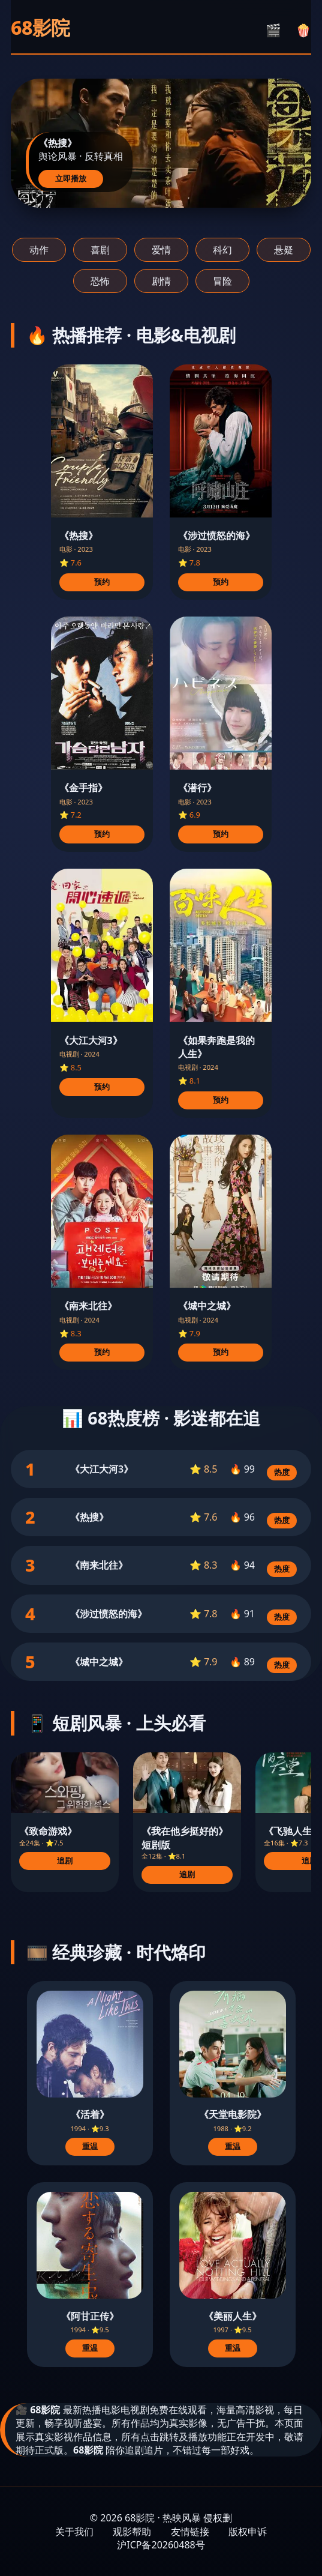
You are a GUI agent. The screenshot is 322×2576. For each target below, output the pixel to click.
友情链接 (190, 2531)
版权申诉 (247, 2531)
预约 (102, 582)
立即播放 (70, 178)
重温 (90, 2146)
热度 (282, 1472)
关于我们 (74, 2531)
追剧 (65, 1860)
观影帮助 (132, 2531)
